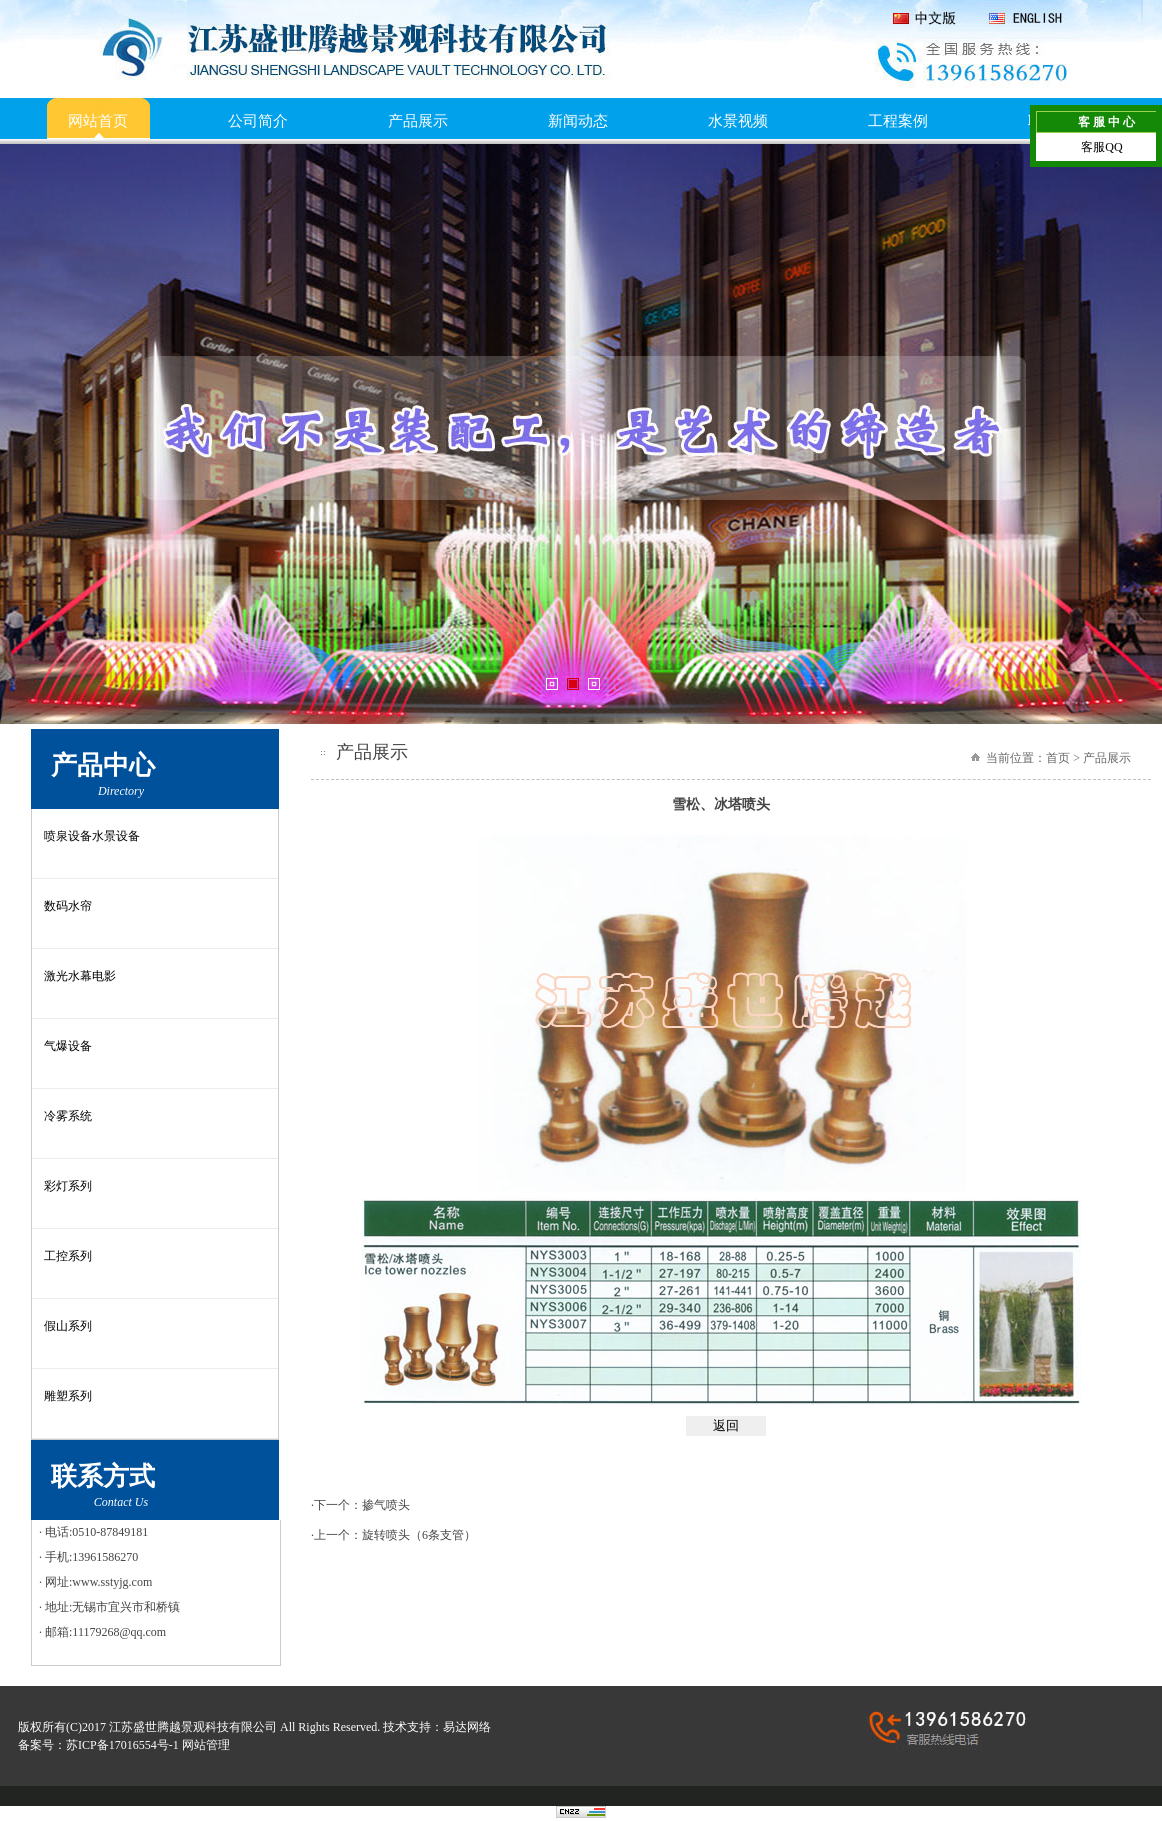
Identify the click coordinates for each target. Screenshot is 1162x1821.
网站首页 (98, 121)
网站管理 (206, 1745)
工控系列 (68, 1256)
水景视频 (738, 121)
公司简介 (258, 121)
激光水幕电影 (80, 976)
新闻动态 (578, 121)
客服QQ (1101, 147)
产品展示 (418, 121)
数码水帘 (68, 906)
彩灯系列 (68, 1186)
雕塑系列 (68, 1396)
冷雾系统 (68, 1116)
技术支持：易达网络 (437, 1727)
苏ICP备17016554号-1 (122, 1745)
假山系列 (68, 1326)
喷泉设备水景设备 (92, 836)
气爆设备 (68, 1046)
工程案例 (898, 121)
